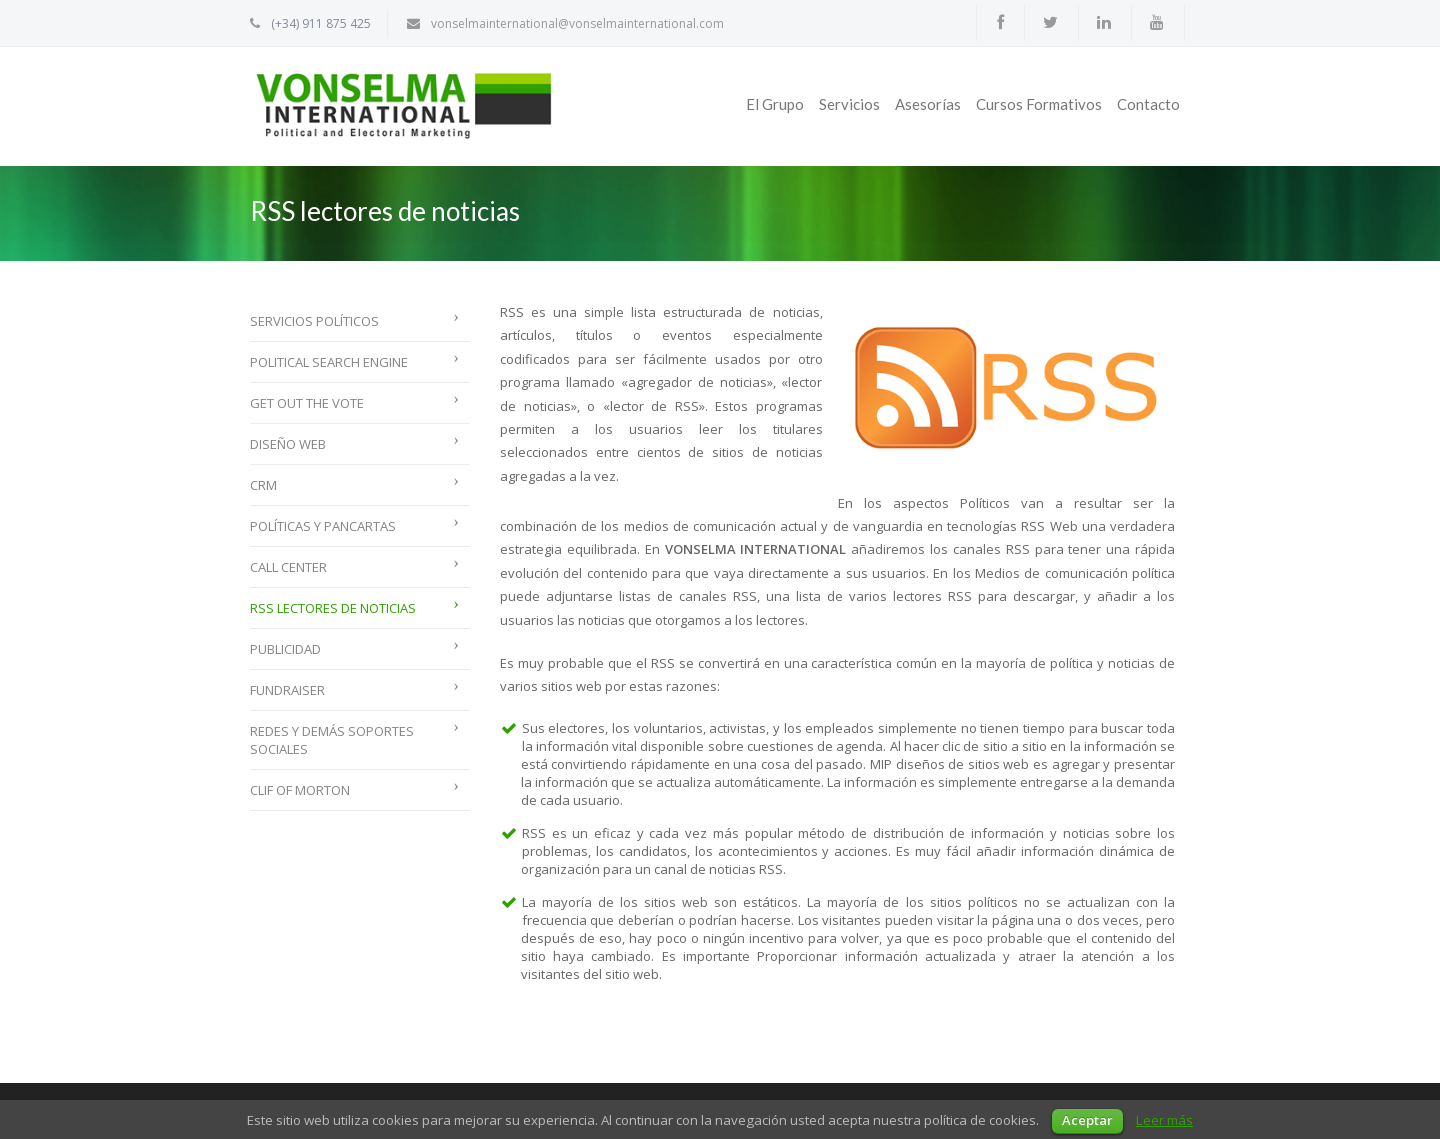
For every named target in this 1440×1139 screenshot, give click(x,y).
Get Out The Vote (307, 403)
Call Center (288, 567)
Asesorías (928, 104)
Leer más (1164, 1120)
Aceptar (1087, 1120)
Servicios (849, 104)
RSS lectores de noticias (333, 608)
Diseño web (288, 444)
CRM (263, 485)
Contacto (1148, 104)
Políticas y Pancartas (323, 526)
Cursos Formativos (1039, 104)
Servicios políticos (314, 321)
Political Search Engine (329, 362)
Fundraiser (287, 690)
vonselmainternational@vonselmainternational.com (577, 23)
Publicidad (285, 649)
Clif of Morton (300, 790)
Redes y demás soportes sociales (332, 740)
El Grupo (775, 104)
